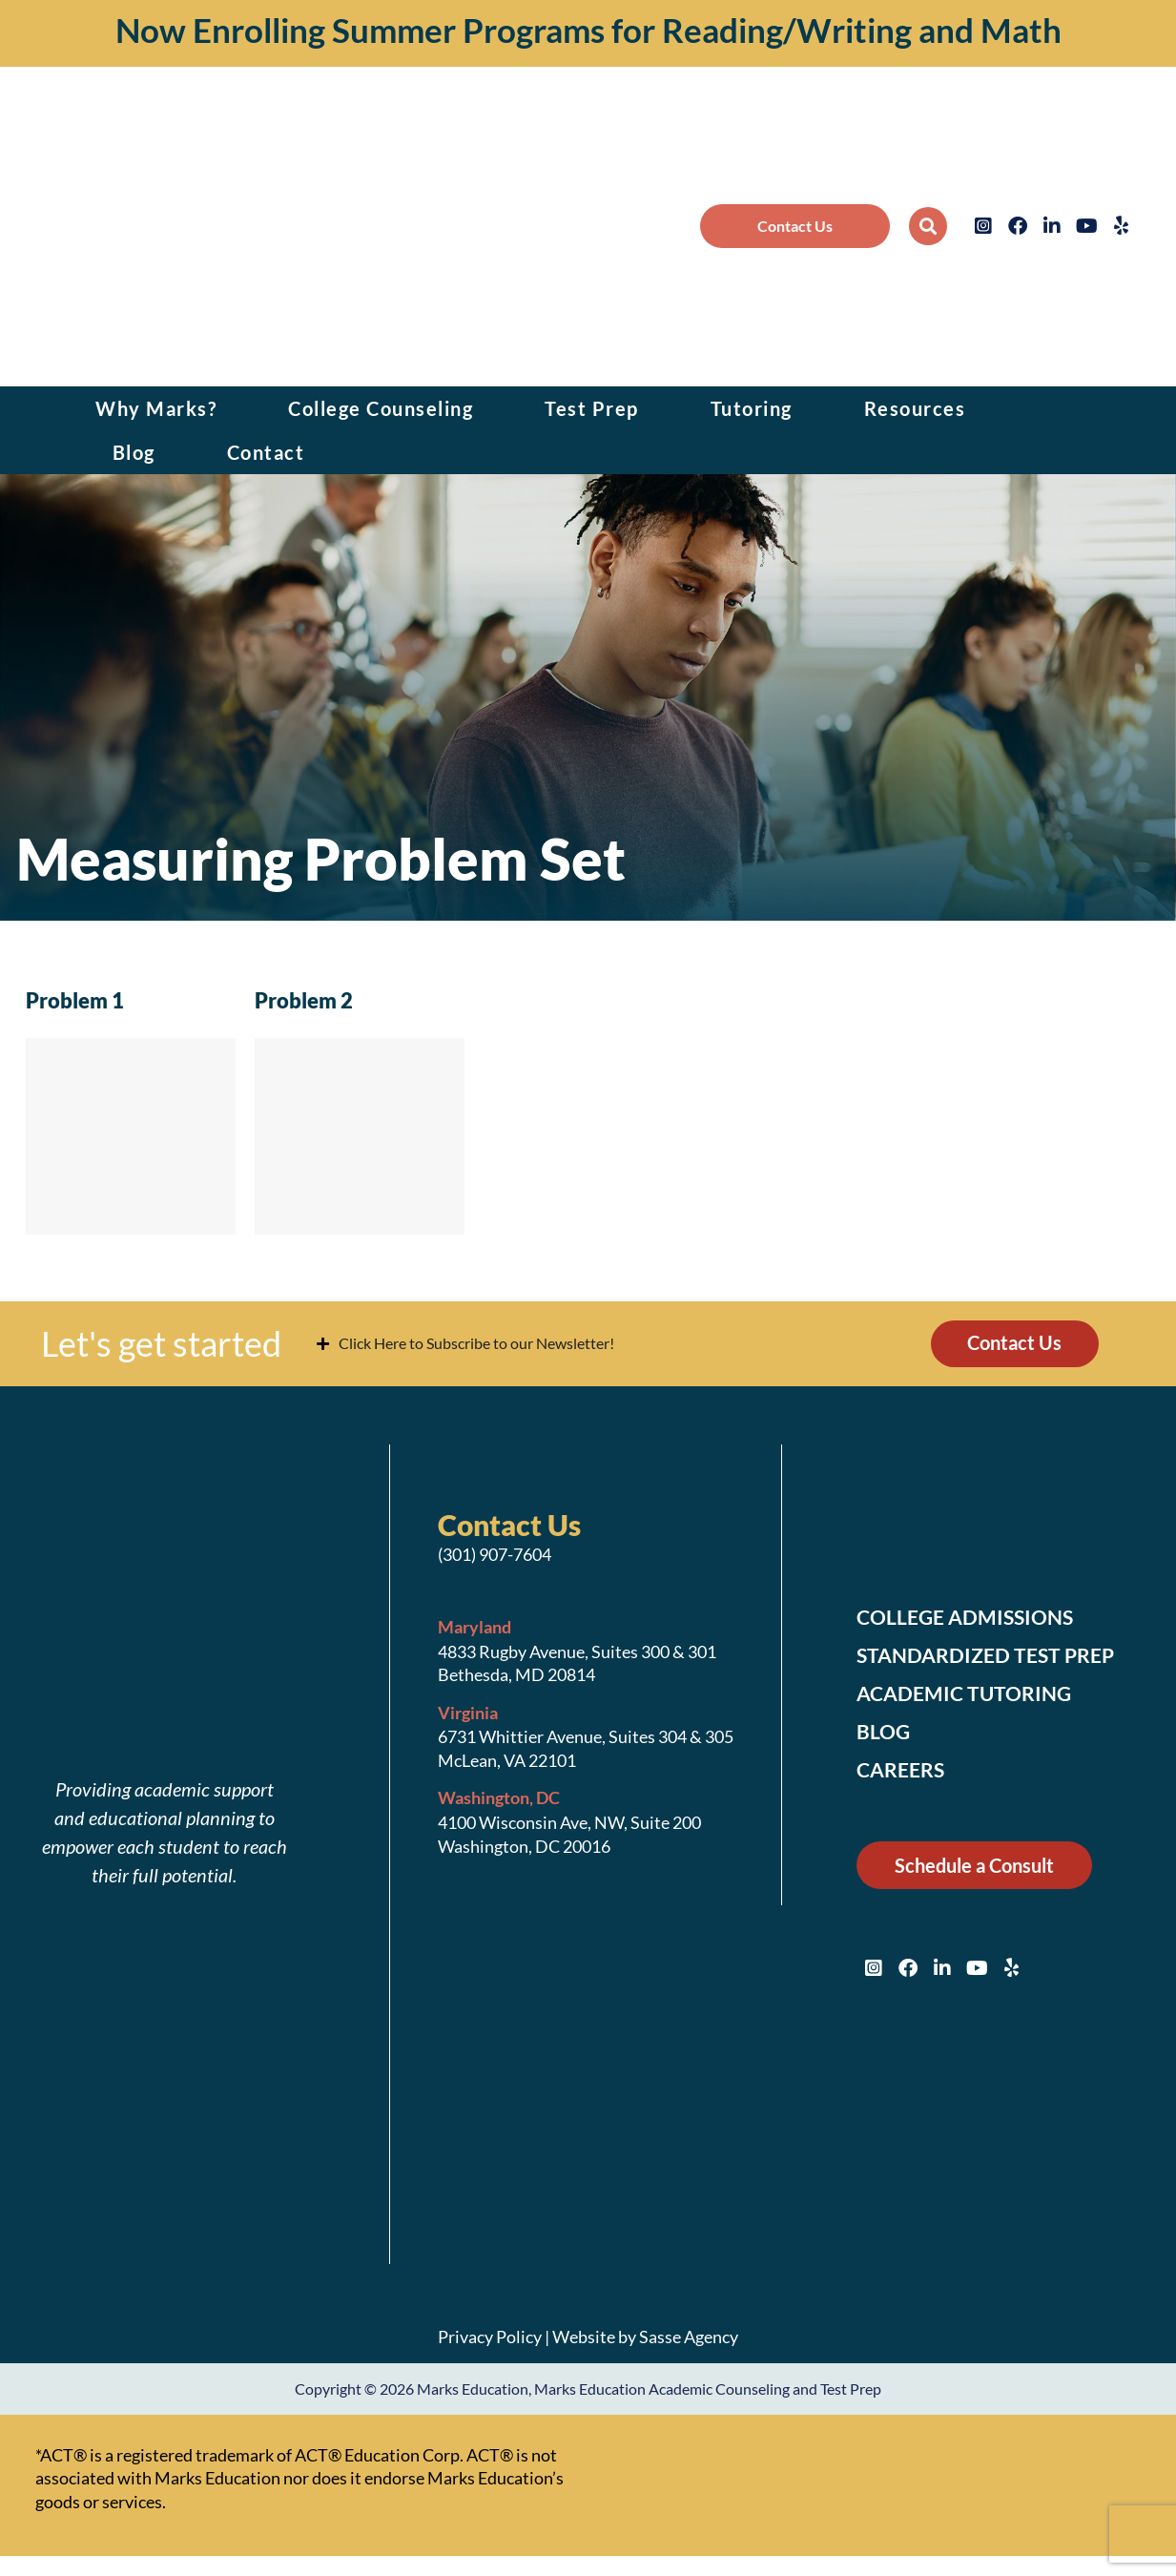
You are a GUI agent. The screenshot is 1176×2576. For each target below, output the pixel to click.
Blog (134, 452)
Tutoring (752, 408)
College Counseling (380, 408)
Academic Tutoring (968, 1694)
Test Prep (592, 408)
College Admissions (969, 1618)
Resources (915, 408)
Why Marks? (156, 408)
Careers (902, 1770)
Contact (266, 452)
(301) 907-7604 (494, 1555)
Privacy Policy (490, 2337)
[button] (928, 226)
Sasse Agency (688, 2337)
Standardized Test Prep (990, 1656)
